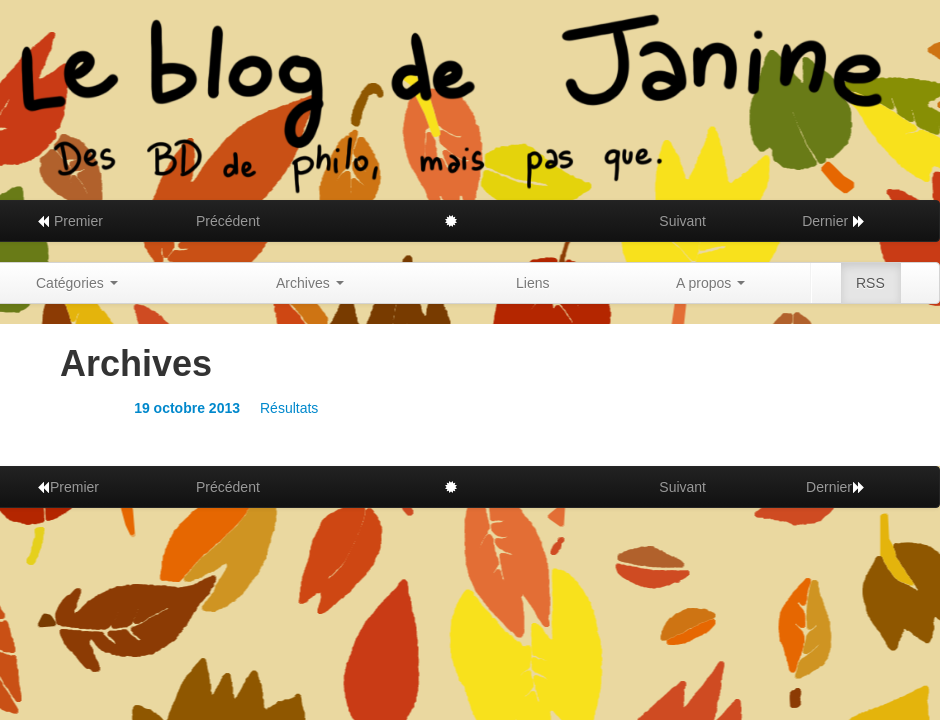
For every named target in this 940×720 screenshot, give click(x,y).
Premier (69, 221)
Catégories (77, 283)
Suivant (682, 221)
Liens (532, 283)
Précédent (228, 221)
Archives (310, 283)
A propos (710, 283)
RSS (870, 283)
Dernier (834, 221)
